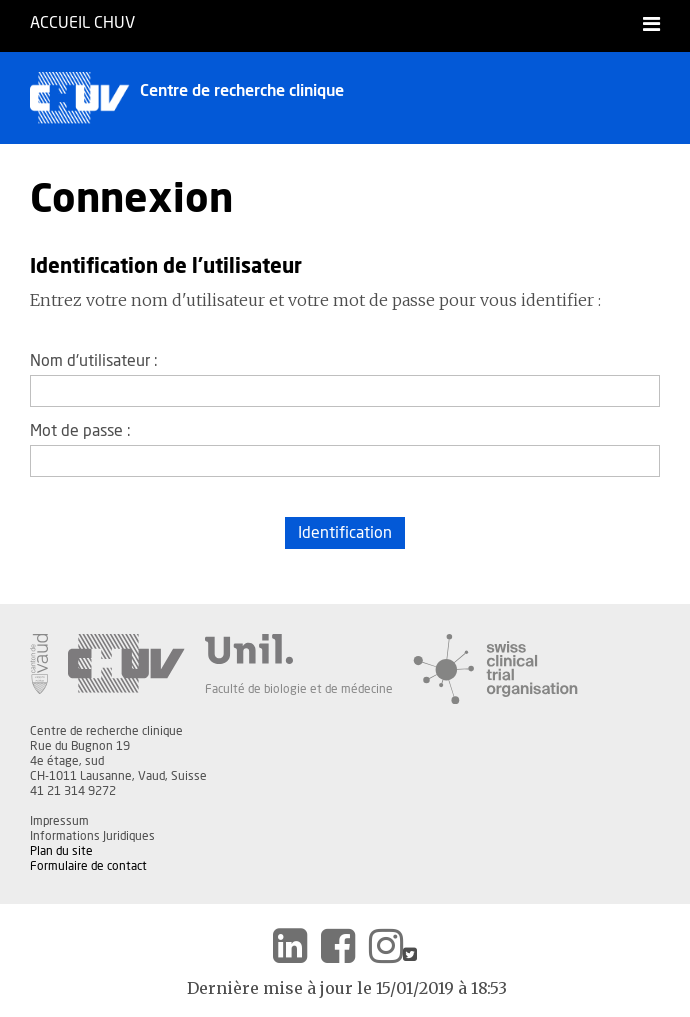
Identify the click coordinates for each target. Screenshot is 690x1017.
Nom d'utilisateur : (94, 361)
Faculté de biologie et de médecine (299, 689)
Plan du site (61, 851)
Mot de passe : (80, 431)
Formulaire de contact (88, 866)
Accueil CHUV (82, 23)
